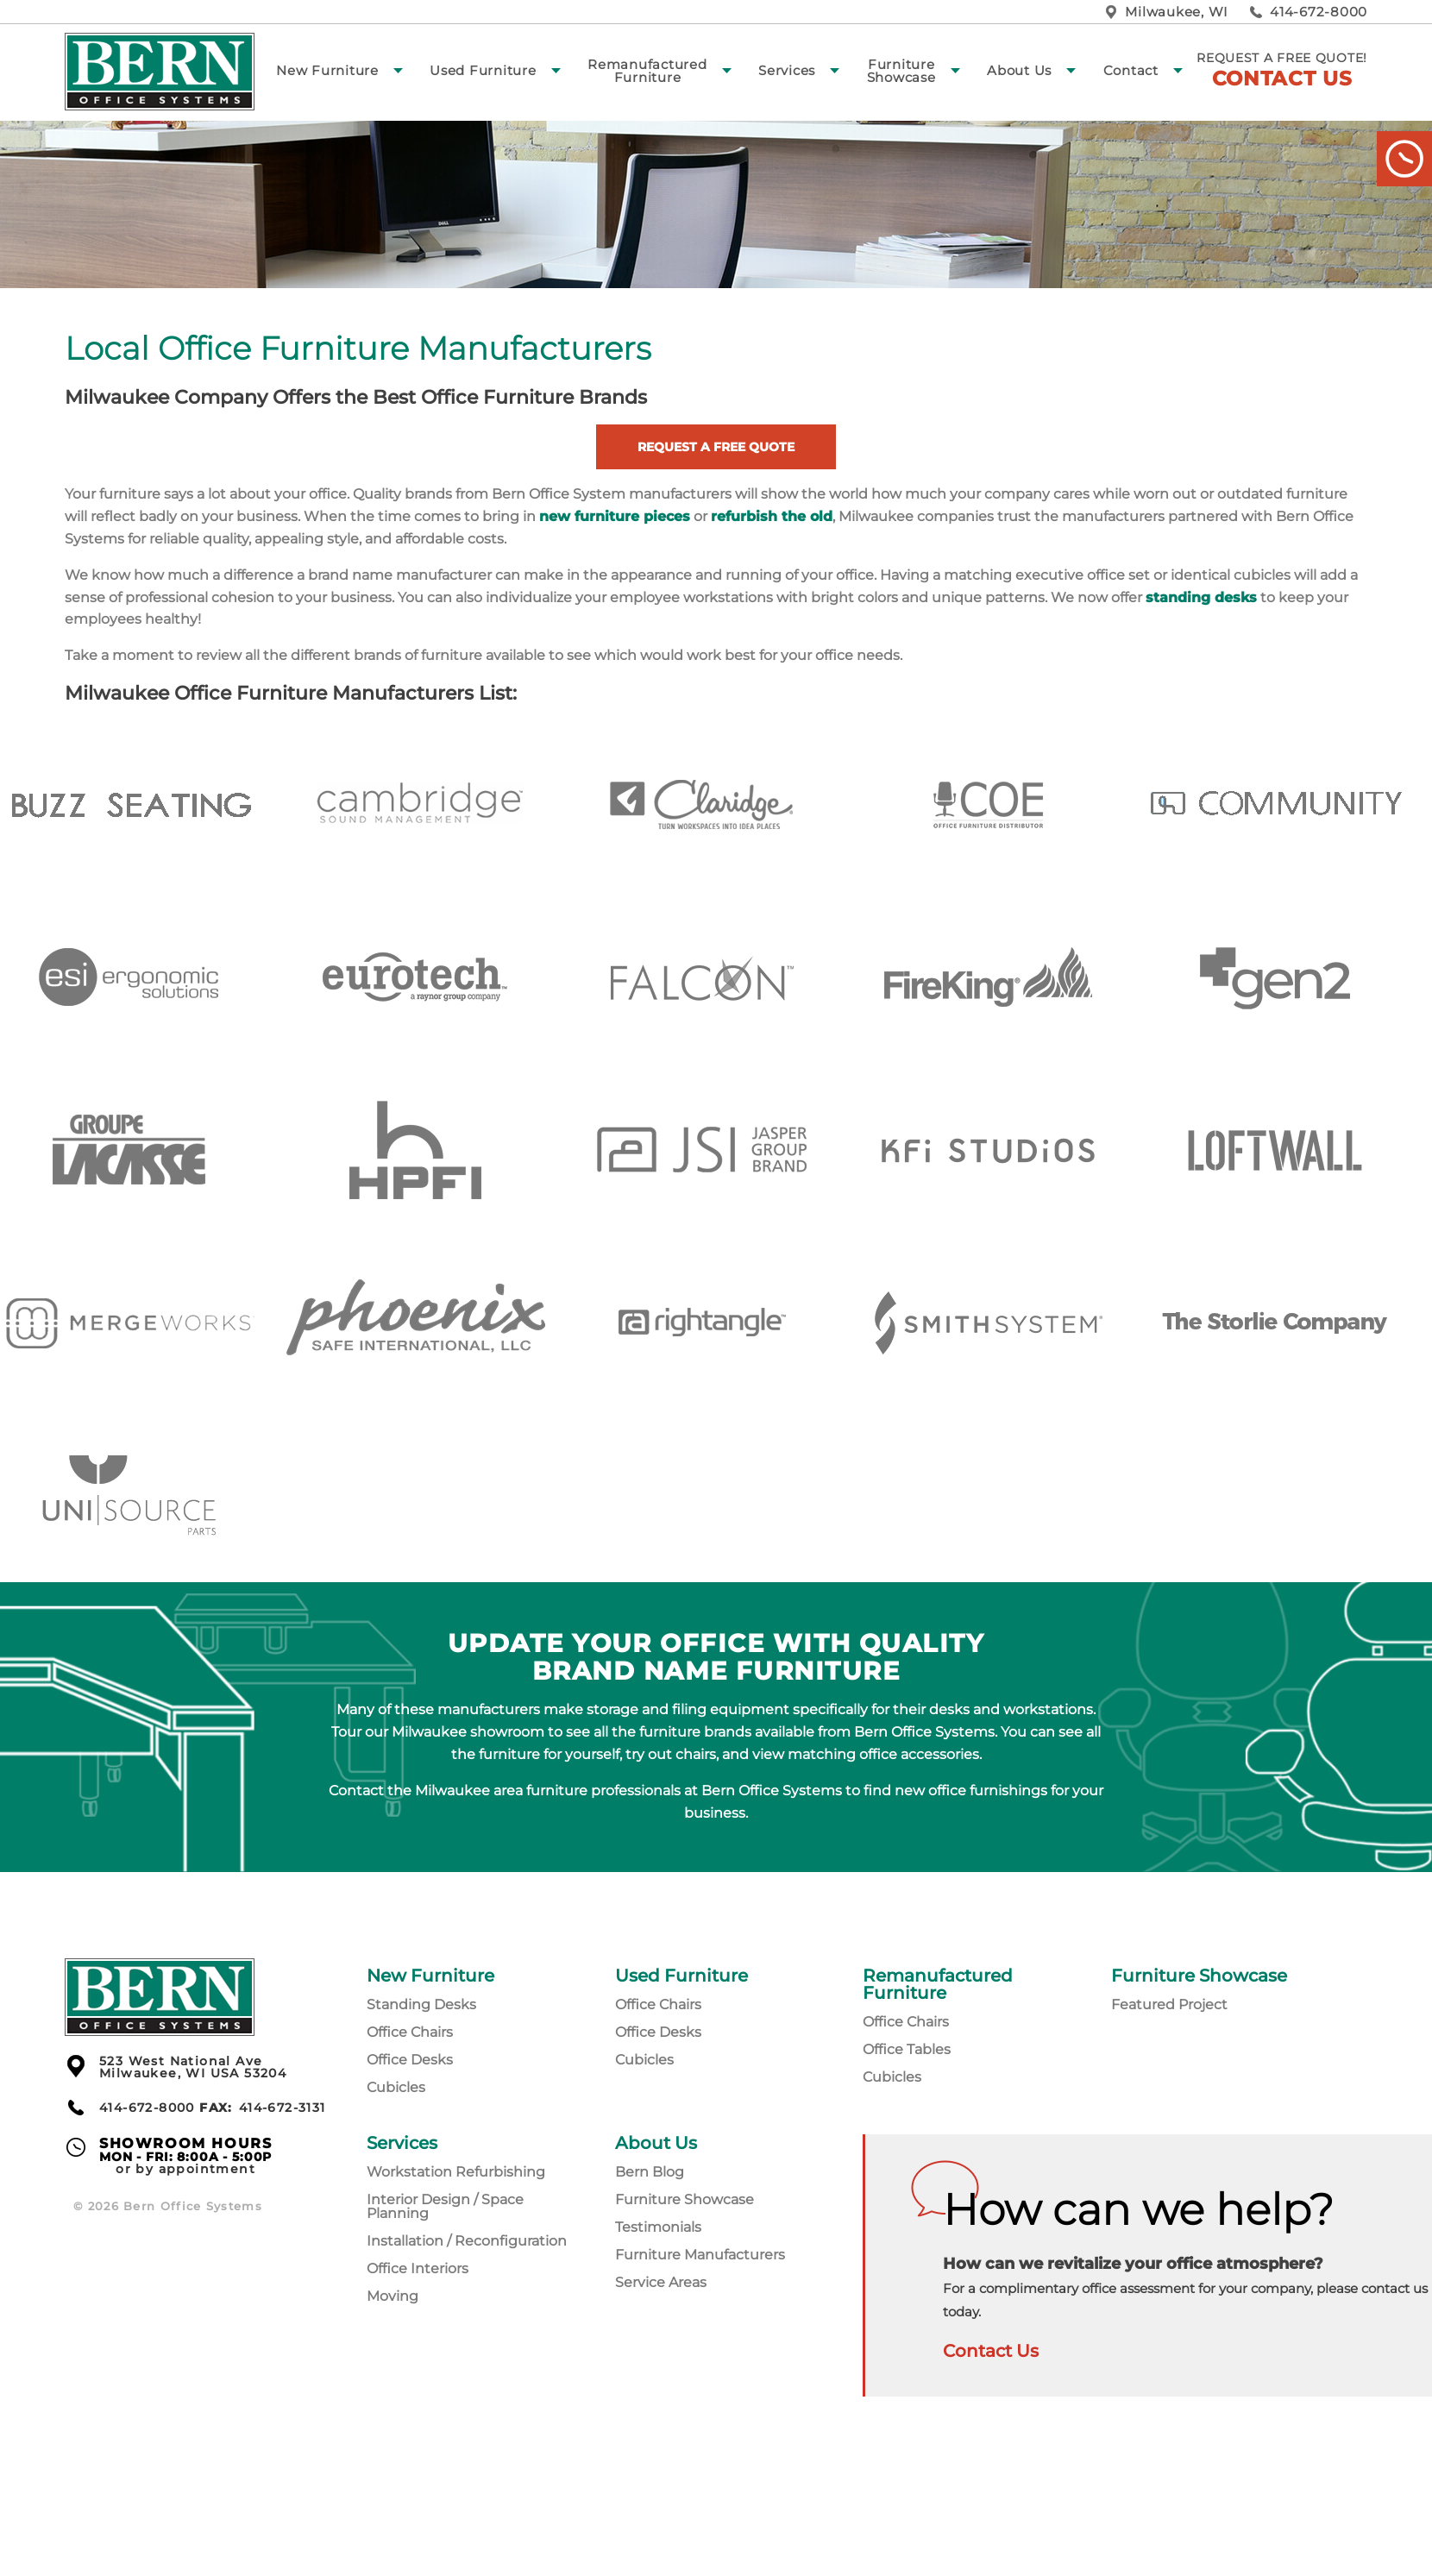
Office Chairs (410, 2032)
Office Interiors (417, 2268)
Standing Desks (421, 2004)
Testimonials (658, 2227)
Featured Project (1169, 2004)
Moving (392, 2296)
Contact (1131, 70)
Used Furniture (483, 70)
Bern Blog (649, 2172)
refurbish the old (771, 516)
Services (786, 70)
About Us (1019, 70)
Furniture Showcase (901, 70)
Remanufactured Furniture (647, 70)
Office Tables (907, 2049)
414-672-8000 (1318, 11)
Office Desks (410, 2059)
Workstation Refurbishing (456, 2172)
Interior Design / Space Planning (445, 2206)
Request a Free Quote (716, 447)
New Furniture (327, 70)
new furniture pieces (614, 516)
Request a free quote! (1281, 70)
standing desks (1201, 597)
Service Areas (661, 2282)
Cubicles (396, 2087)
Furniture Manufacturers (700, 2254)
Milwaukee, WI (1176, 11)
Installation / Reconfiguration (467, 2241)
